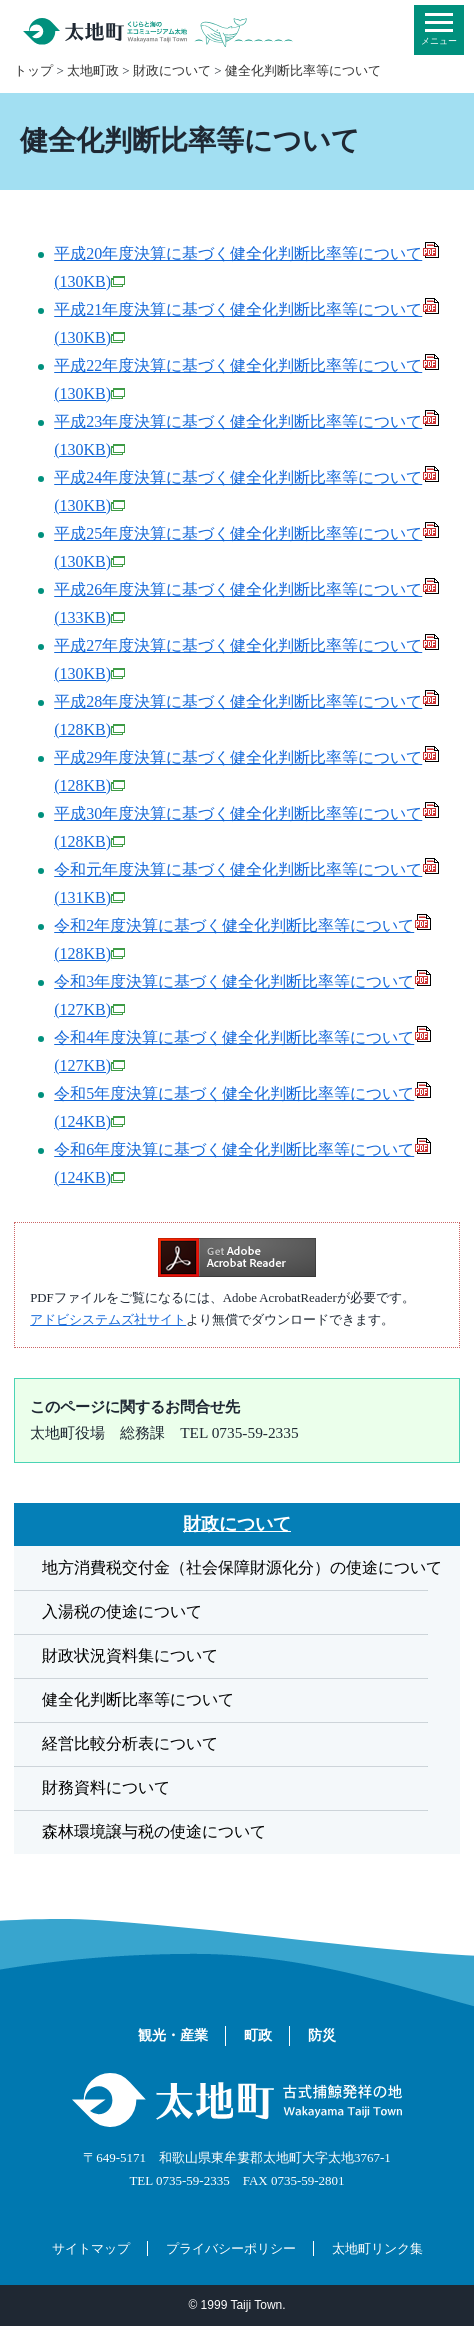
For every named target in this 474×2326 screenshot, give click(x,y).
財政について (172, 70)
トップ (33, 70)
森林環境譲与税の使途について (154, 1831)
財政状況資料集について (130, 1655)
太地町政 (93, 70)
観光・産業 (173, 2036)
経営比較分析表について (130, 1743)
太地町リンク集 (377, 2248)
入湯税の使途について (122, 1611)
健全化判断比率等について (303, 70)
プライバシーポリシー (231, 2248)
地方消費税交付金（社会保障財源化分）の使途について (242, 1567)
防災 (322, 2036)
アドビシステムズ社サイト (108, 1320)
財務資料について (106, 1787)
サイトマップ (91, 2248)
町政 (258, 2036)
